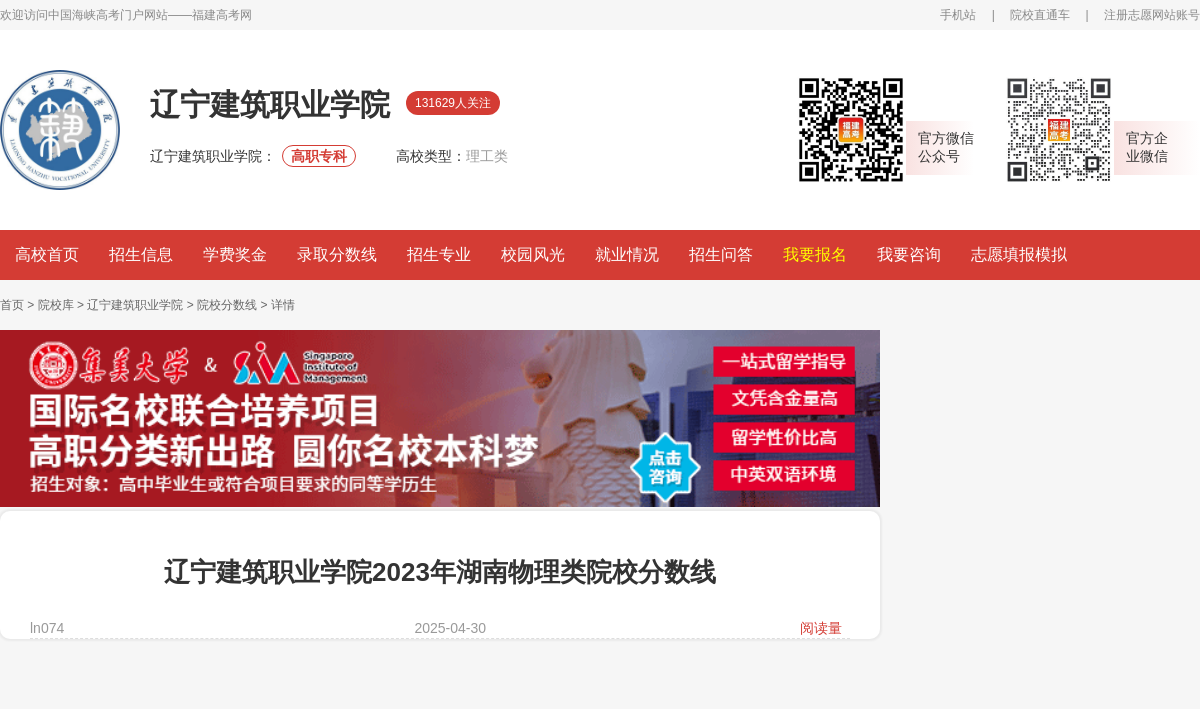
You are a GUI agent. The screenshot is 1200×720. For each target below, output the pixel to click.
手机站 (958, 15)
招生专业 (439, 254)
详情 (283, 305)
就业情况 (627, 254)
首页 (12, 305)
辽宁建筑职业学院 (135, 305)
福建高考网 (222, 15)
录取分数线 (337, 254)
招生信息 (141, 254)
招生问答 (721, 254)
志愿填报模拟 (1019, 254)
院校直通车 (1040, 15)
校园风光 (533, 254)
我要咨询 (909, 254)
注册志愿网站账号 (1152, 15)
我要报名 (815, 254)
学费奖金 (235, 254)
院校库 (56, 305)
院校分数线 (227, 305)
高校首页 (47, 254)
